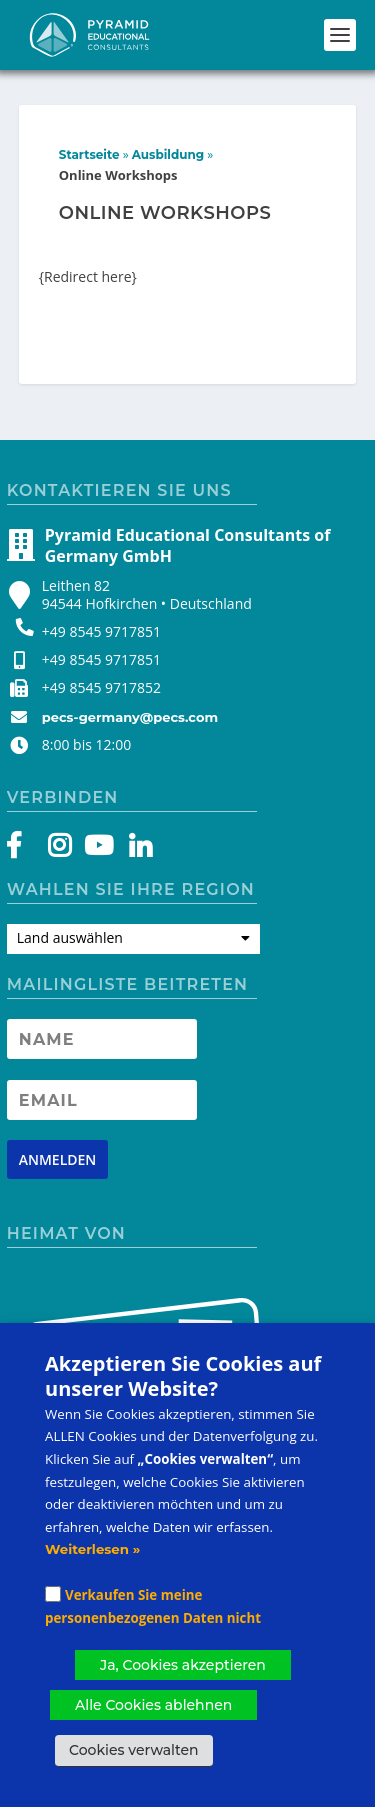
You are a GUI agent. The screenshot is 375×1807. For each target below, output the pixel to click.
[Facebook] (23, 850)
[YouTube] (95, 850)
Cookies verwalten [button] (134, 1750)
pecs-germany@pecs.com (130, 717)
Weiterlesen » (92, 1549)
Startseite (89, 154)
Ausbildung (168, 154)
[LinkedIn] (130, 850)
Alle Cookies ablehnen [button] (153, 1705)
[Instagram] (59, 850)
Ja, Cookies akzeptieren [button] (183, 1665)
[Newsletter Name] (102, 1039)
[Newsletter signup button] (58, 1159)
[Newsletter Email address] (102, 1100)
